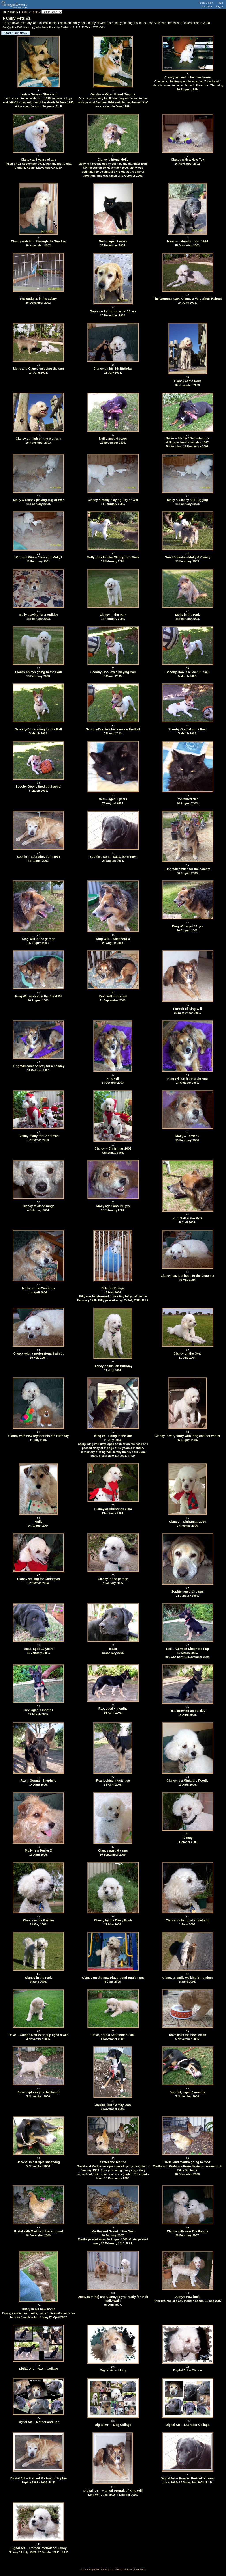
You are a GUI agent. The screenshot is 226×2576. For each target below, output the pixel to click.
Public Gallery (206, 2)
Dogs (35, 11)
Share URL (139, 2569)
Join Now (207, 6)
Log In (219, 6)
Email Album (107, 2569)
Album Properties (90, 2569)
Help (220, 2)
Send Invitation (124, 2569)
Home (24, 11)
